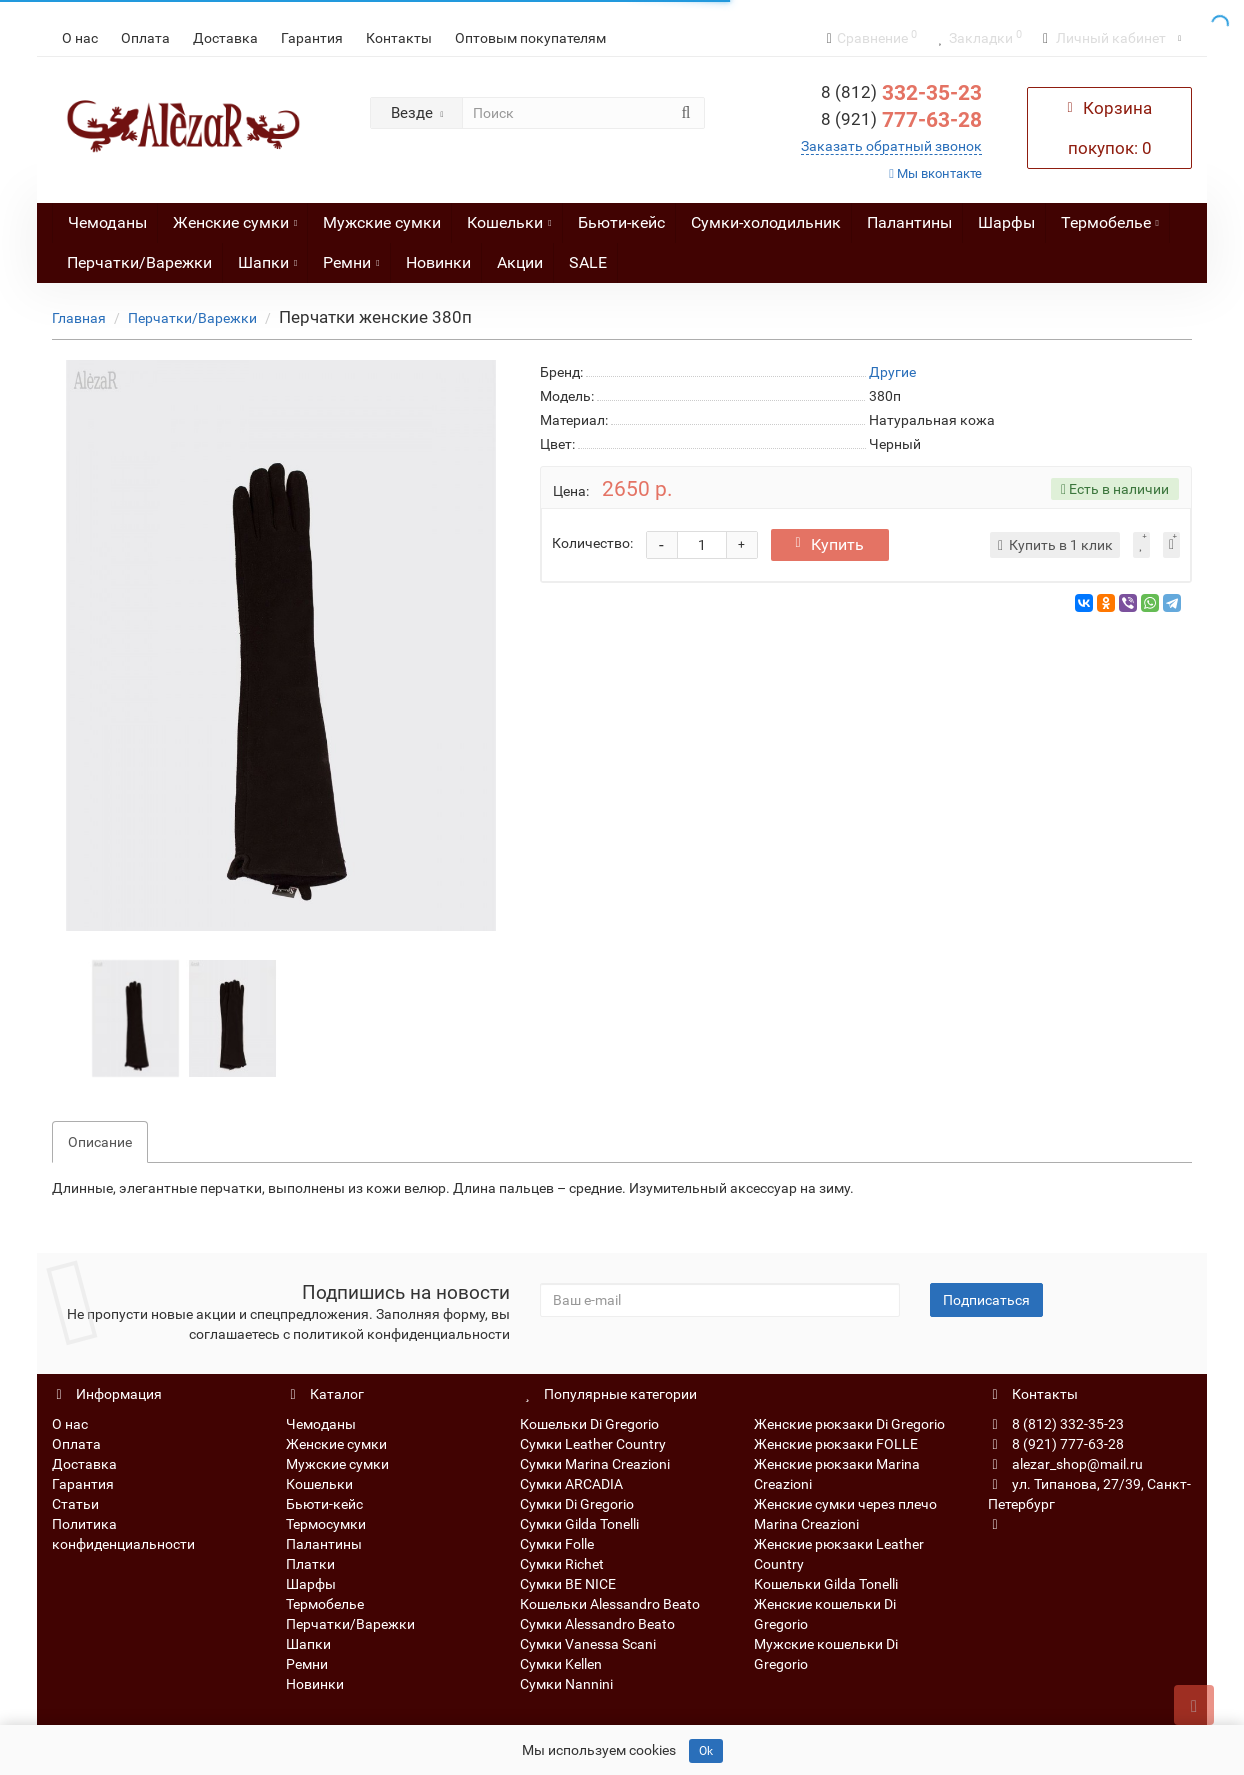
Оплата (145, 38)
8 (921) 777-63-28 (1056, 1444)
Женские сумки (235, 217)
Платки (310, 1564)
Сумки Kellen (561, 1664)
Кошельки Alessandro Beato (610, 1604)
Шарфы (1006, 222)
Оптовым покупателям (530, 38)
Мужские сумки (382, 222)
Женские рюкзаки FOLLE (836, 1444)
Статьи (75, 1504)
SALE (588, 262)
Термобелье (1110, 217)
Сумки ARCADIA (571, 1484)
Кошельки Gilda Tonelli (826, 1584)
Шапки (267, 257)
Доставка (225, 38)
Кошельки (509, 217)
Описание (100, 1142)
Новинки (438, 262)
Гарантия (312, 38)
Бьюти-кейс (621, 222)
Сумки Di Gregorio (577, 1504)
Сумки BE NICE (568, 1584)
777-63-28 (901, 120)
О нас (80, 38)
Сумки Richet (562, 1564)
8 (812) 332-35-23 (1056, 1424)
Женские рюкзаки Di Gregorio (849, 1424)
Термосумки (326, 1524)
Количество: (592, 543)
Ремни (351, 257)
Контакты (399, 38)
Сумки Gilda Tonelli (579, 1524)
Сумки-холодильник (766, 222)
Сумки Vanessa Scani (588, 1644)
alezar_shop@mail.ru (1065, 1464)
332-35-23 (901, 93)
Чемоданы (107, 222)
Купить (830, 544)
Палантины (909, 222)
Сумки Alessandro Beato (597, 1624)
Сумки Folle (557, 1544)
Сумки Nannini (566, 1684)
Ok (706, 1751)
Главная (79, 318)
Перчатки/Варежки (139, 262)
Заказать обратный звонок (891, 146)
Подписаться (986, 1300)
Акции (520, 262)
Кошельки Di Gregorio (589, 1424)
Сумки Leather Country (593, 1444)
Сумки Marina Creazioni (595, 1464)
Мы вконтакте (935, 173)
